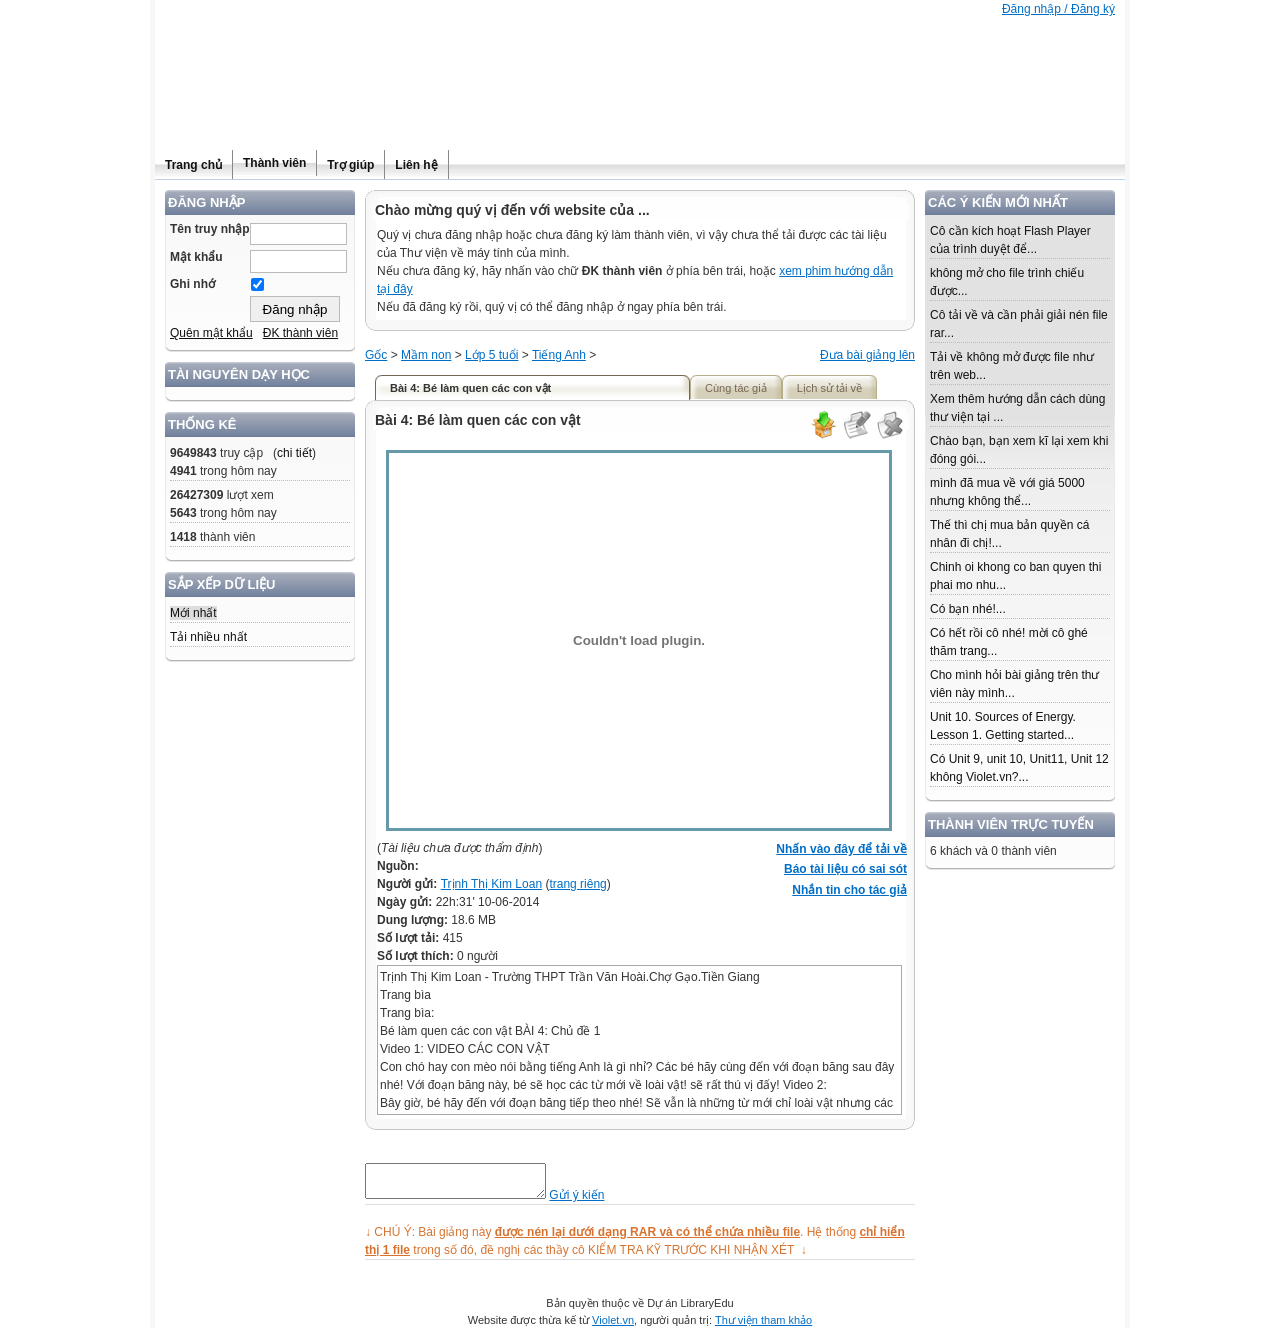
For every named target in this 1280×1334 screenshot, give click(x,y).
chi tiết (294, 453)
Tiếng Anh (559, 355)
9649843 (193, 453)
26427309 (196, 495)
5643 (183, 513)
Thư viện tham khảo (763, 1326)
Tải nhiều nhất (208, 637)
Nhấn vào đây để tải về (841, 849)
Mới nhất (193, 613)
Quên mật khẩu (211, 333)
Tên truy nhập (210, 229)
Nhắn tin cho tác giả (849, 890)
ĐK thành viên (300, 333)
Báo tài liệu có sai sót (845, 869)
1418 (183, 537)
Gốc (376, 355)
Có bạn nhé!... (968, 609)
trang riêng (577, 884)
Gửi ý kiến (596, 1201)
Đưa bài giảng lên (867, 355)
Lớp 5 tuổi (491, 355)
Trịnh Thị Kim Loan (491, 884)
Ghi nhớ (192, 284)
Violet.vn (613, 1326)
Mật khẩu (196, 257)
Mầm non (426, 355)
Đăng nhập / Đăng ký (1058, 9)
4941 (183, 471)
